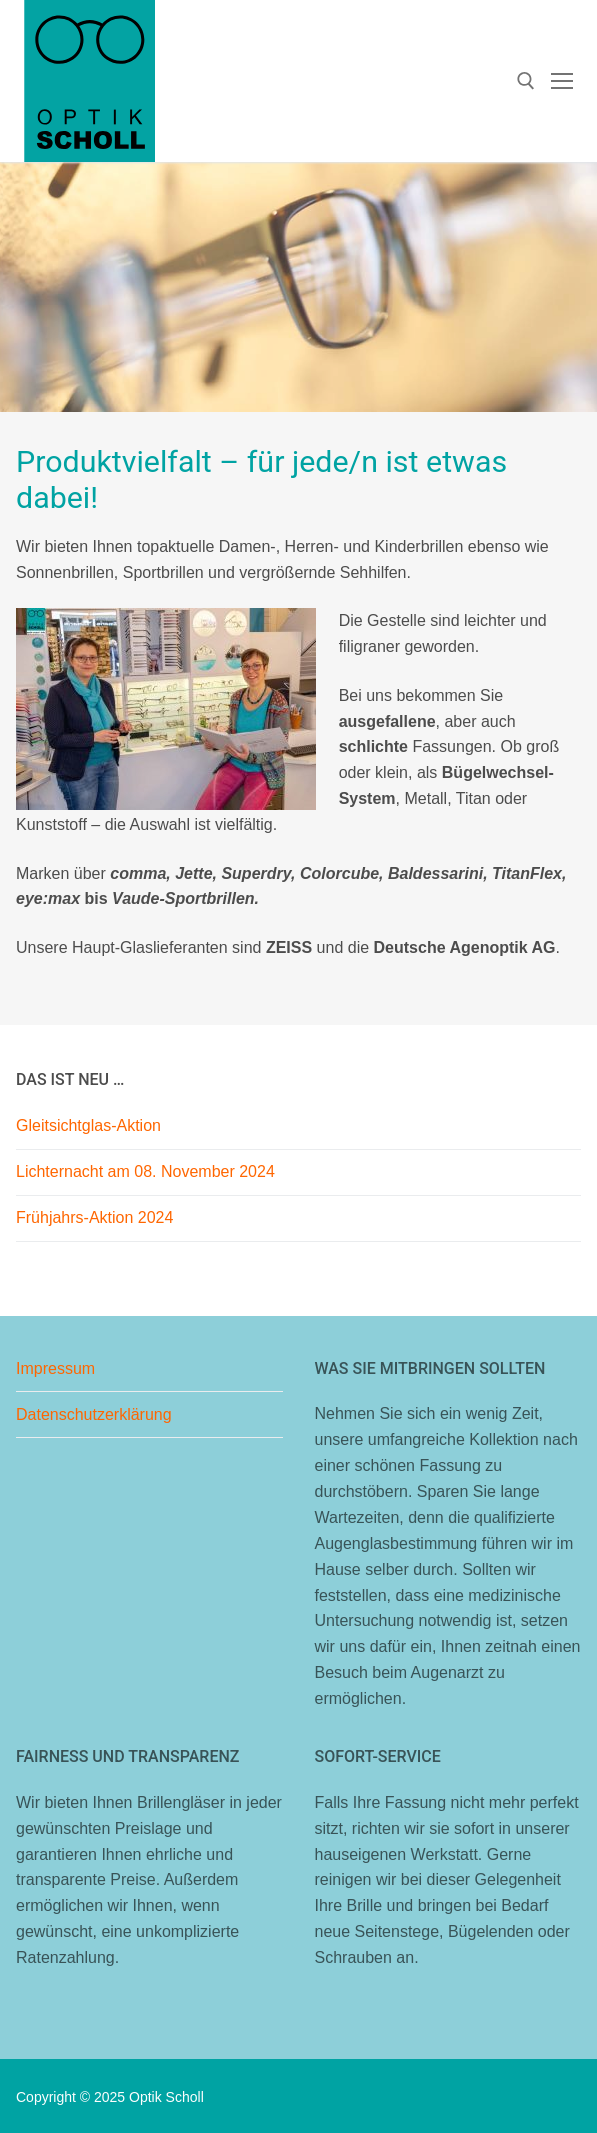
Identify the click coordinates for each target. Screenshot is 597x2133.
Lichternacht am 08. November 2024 (145, 1171)
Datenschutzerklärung (94, 1414)
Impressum (55, 1368)
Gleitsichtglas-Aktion (88, 1125)
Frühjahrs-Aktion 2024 (94, 1217)
